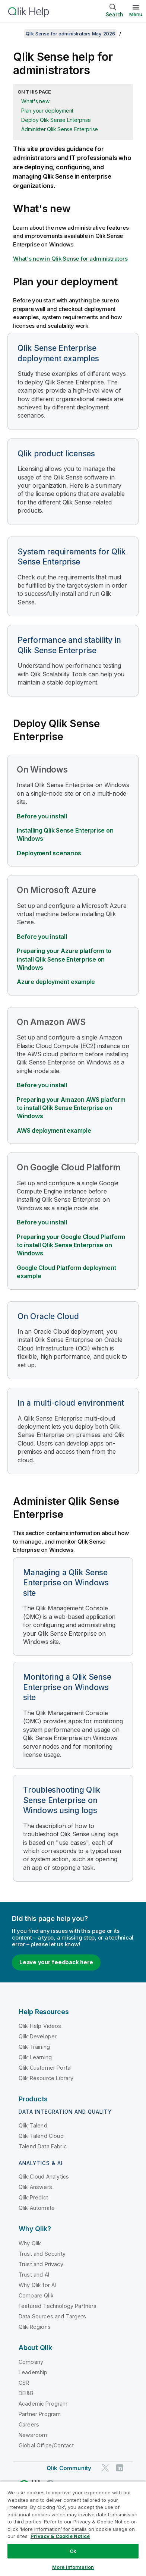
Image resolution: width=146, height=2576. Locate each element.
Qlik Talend (33, 2125)
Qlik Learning (35, 2057)
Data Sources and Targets (52, 2316)
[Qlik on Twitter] (105, 2468)
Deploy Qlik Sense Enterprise (56, 120)
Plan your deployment (47, 110)
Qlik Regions (35, 2327)
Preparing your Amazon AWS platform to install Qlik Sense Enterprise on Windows (71, 1108)
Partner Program (40, 2414)
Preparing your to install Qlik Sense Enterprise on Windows (71, 1245)
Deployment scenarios (49, 853)
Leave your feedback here (56, 1962)
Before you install (42, 816)
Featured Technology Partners (57, 2306)
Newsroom (33, 2435)
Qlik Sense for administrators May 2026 (70, 34)
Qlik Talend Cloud (41, 2136)
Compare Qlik (36, 2295)
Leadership (33, 2372)
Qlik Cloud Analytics (44, 2176)
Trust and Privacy (41, 2264)
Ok (73, 2551)
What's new (35, 101)
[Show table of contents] (14, 33)
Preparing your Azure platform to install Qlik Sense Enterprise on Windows (64, 959)
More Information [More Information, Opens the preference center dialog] (73, 2567)
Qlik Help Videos (40, 2026)
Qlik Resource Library (46, 2078)
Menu (135, 14)
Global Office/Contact (46, 2445)
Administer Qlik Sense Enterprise (59, 129)
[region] (73, 2528)
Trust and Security (42, 2254)
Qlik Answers (35, 2187)
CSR (24, 2383)
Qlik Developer (38, 2036)
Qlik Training (34, 2047)
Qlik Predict (33, 2197)
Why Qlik (30, 2243)
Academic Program (43, 2403)
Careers (29, 2424)
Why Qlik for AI (37, 2285)
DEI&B (26, 2393)
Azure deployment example (56, 981)
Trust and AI (34, 2274)
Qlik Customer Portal (45, 2067)
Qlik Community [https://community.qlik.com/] (69, 2468)
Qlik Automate (37, 2208)
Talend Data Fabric (43, 2146)
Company (31, 2362)
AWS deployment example (54, 1130)
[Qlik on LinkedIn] (119, 2468)
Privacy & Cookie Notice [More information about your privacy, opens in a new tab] (60, 2536)
